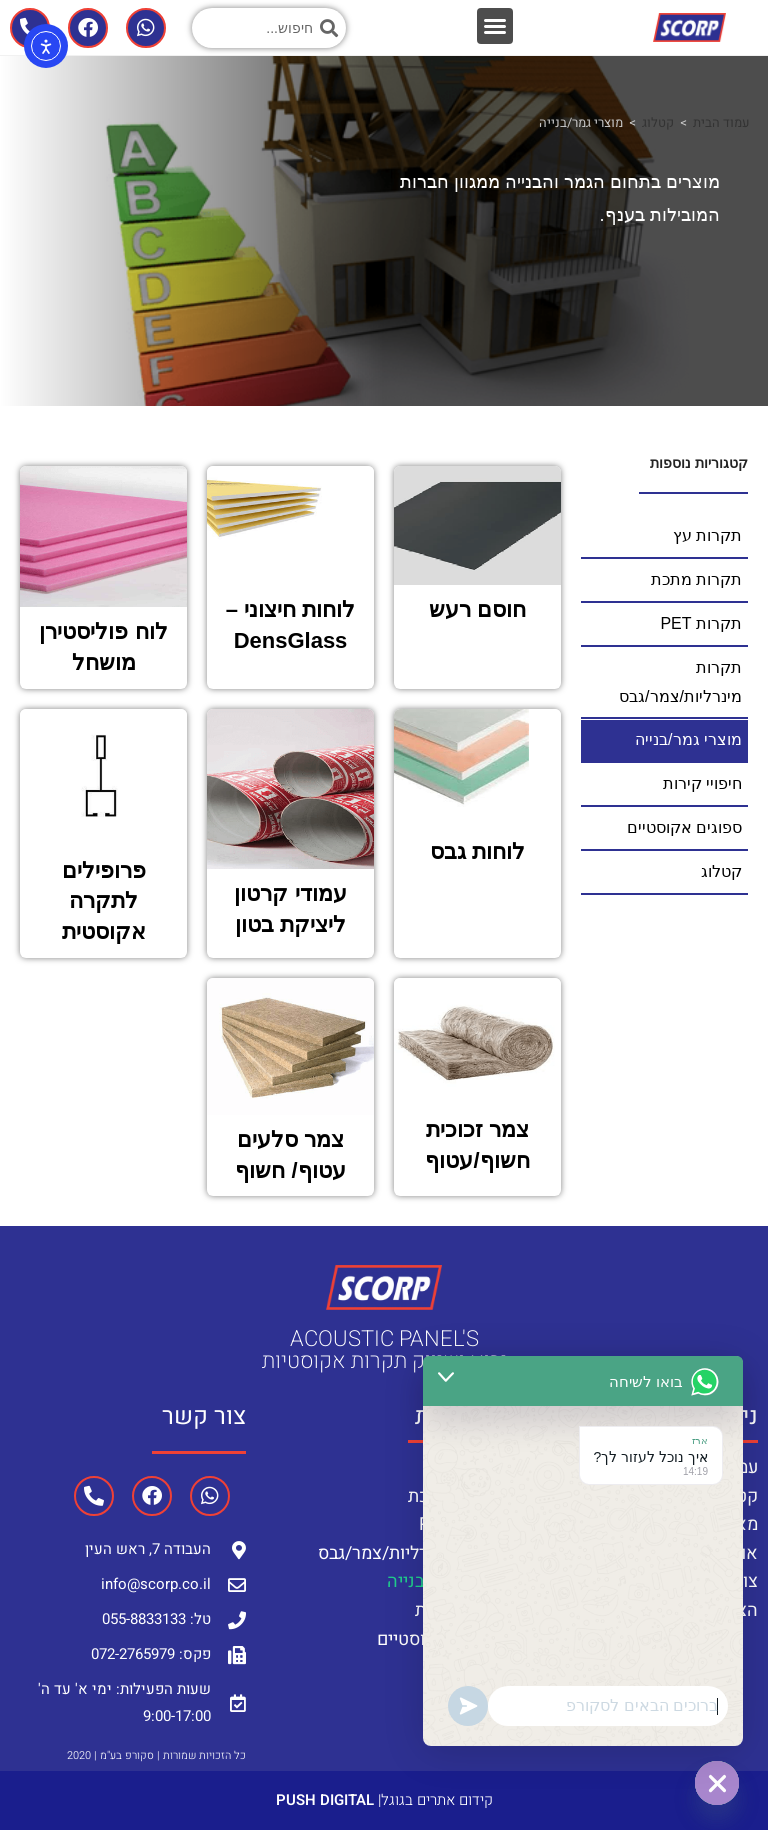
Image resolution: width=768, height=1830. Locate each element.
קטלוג (658, 122)
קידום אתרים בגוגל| (384, 1800)
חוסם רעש (477, 609)
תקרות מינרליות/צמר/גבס (410, 1553)
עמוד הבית (721, 122)
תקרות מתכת (455, 1496)
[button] (495, 26)
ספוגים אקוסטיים (439, 1639)
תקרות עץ (466, 1467)
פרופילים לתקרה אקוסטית (104, 901)
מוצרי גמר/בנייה (444, 1581)
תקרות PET (460, 1524)
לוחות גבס (477, 851)
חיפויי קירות (458, 1610)
